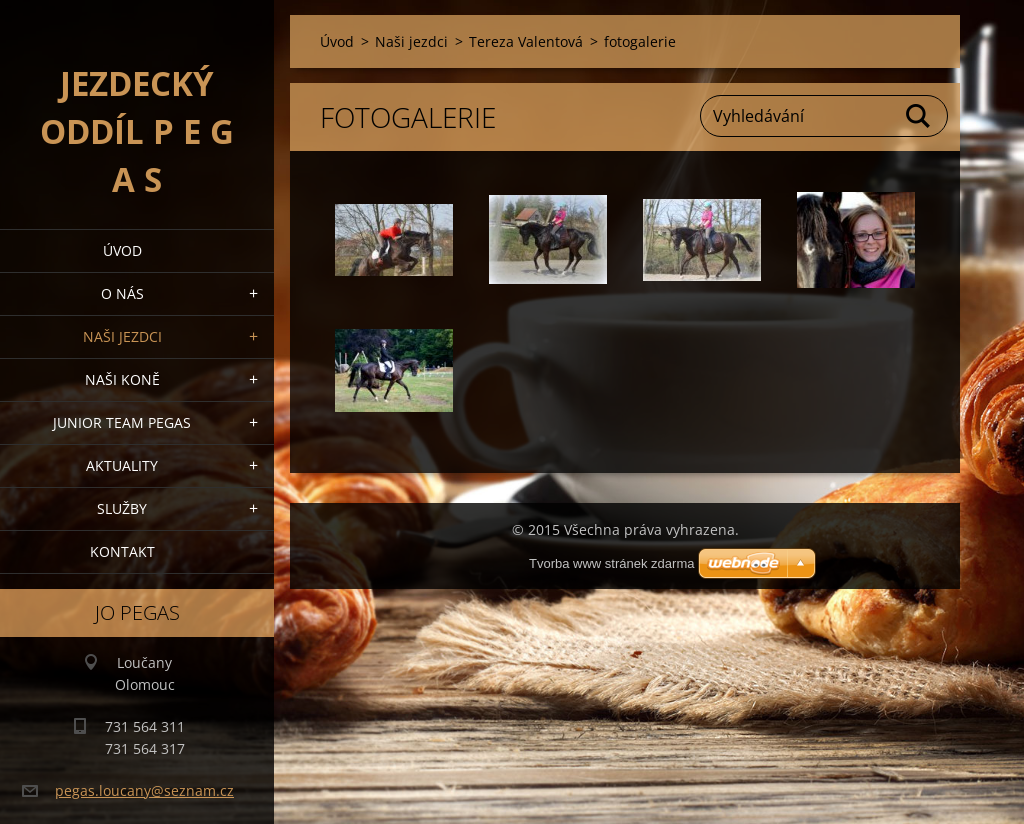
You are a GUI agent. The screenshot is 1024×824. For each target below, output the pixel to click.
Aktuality (122, 465)
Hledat (919, 116)
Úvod (122, 250)
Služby (122, 508)
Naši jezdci (122, 336)
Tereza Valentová (526, 41)
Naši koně (122, 379)
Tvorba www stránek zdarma (611, 563)
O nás (122, 293)
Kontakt (122, 551)
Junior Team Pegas (122, 422)
